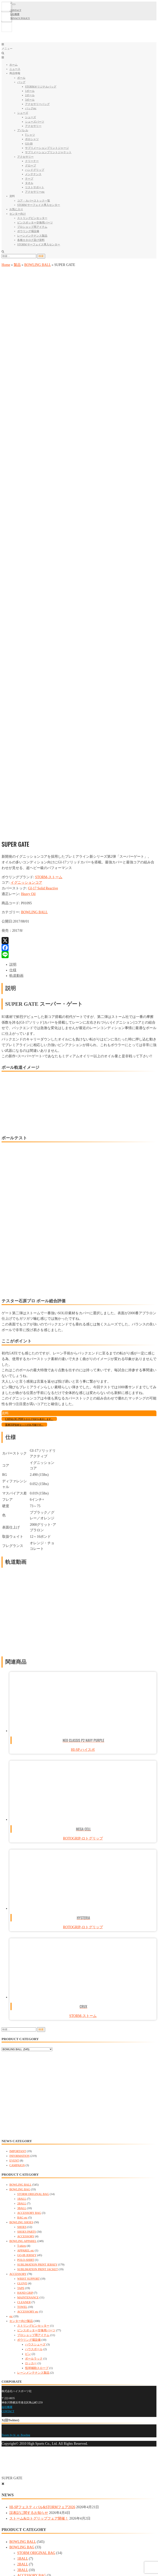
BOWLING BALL (37, 265)
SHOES (22, 2009)
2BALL (21, 1985)
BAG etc (22, 2000)
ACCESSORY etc (27, 2094)
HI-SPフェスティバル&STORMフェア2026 (42, 2289)
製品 (17, 265)
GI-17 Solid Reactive (43, 671)
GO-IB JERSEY (26, 2037)
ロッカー (31, 2145)
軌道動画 (16, 758)
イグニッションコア (26, 665)
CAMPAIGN (17, 1947)
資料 (12, 196)
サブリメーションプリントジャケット (48, 152)
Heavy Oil (28, 676)
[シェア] (7, 2560)
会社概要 (14, 14)
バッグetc (30, 108)
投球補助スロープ (36, 2150)
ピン (28, 2136)
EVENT (14, 1943)
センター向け (17, 213)
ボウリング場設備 (28, 231)
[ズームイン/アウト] (15, 2560)
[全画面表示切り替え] (11, 2560)
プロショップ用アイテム (32, 226)
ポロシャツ (32, 139)
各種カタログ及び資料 (31, 240)
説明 (12, 747)
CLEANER (24, 2084)
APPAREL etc (25, 2032)
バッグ (21, 82)
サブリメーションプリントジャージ (47, 148)
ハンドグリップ (34, 169)
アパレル (22, 130)
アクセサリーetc (35, 191)
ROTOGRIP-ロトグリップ (83, 1621)
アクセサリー (33, 126)
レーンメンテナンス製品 (32, 235)
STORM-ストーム (49, 659)
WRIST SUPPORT (28, 2061)
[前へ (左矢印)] (3, 2565)
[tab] (82, 747)
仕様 (12, 752)
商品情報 (14, 73)
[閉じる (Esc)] (3, 2560)
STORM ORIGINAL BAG (33, 1976)
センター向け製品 (21, 2103)
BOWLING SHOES (21, 2004)
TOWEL (22, 2089)
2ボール (30, 95)
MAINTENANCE (28, 2079)
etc (11, 2098)
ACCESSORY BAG (29, 1995)
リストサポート (34, 187)
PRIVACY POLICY (19, 18)
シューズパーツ (34, 121)
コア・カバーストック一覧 (33, 200)
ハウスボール (34, 2131)
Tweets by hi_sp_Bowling (16, 2217)
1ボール (30, 91)
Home (6, 265)
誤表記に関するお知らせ (28, 2295)
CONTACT (15, 10)
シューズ (22, 112)
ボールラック (34, 2141)
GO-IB (29, 143)
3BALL (21, 1990)
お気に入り (16, 209)
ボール (21, 77)
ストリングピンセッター (32, 218)
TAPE (20, 2070)
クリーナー (32, 161)
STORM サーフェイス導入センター (38, 205)
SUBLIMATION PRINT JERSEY (37, 2047)
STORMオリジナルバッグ (40, 86)
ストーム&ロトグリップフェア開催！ (38, 2301)
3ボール (30, 99)
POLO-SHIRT (25, 2042)
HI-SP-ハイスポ (83, 1532)
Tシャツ (30, 134)
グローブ (30, 165)
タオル (29, 183)
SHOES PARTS (26, 2014)
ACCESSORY (25, 2018)
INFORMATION (19, 1938)
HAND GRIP (25, 2075)
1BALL (21, 1981)
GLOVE (22, 2065)
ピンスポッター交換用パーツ (35, 222)
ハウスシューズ (35, 2126)
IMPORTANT (17, 1933)
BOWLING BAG (19, 1971)
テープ (29, 178)
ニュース (14, 69)
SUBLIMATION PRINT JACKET (37, 2051)
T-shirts (21, 2028)
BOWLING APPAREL (23, 2023)
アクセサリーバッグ (37, 104)
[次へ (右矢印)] (7, 2565)
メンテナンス (33, 174)
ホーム (13, 64)
